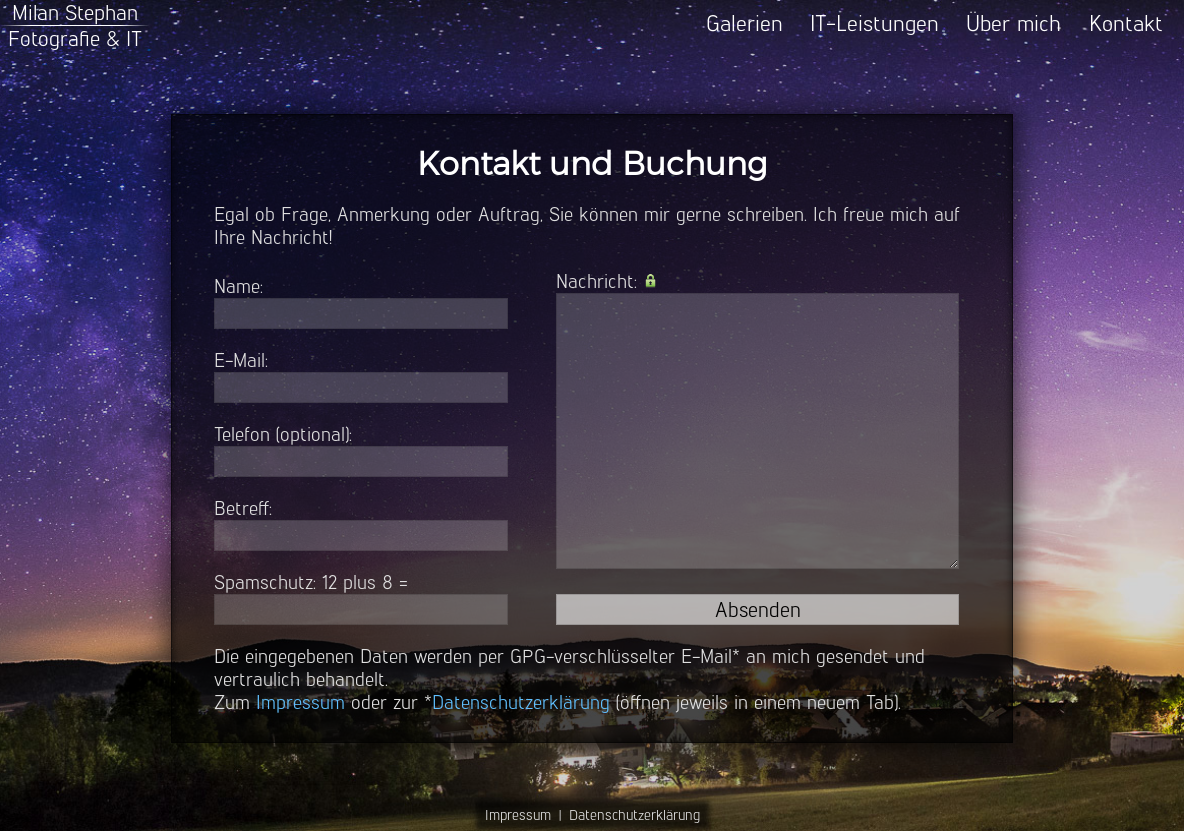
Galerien (744, 23)
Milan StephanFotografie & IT (75, 25)
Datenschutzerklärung (521, 702)
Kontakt (1126, 23)
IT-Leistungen (874, 23)
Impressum (300, 702)
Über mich (1013, 23)
